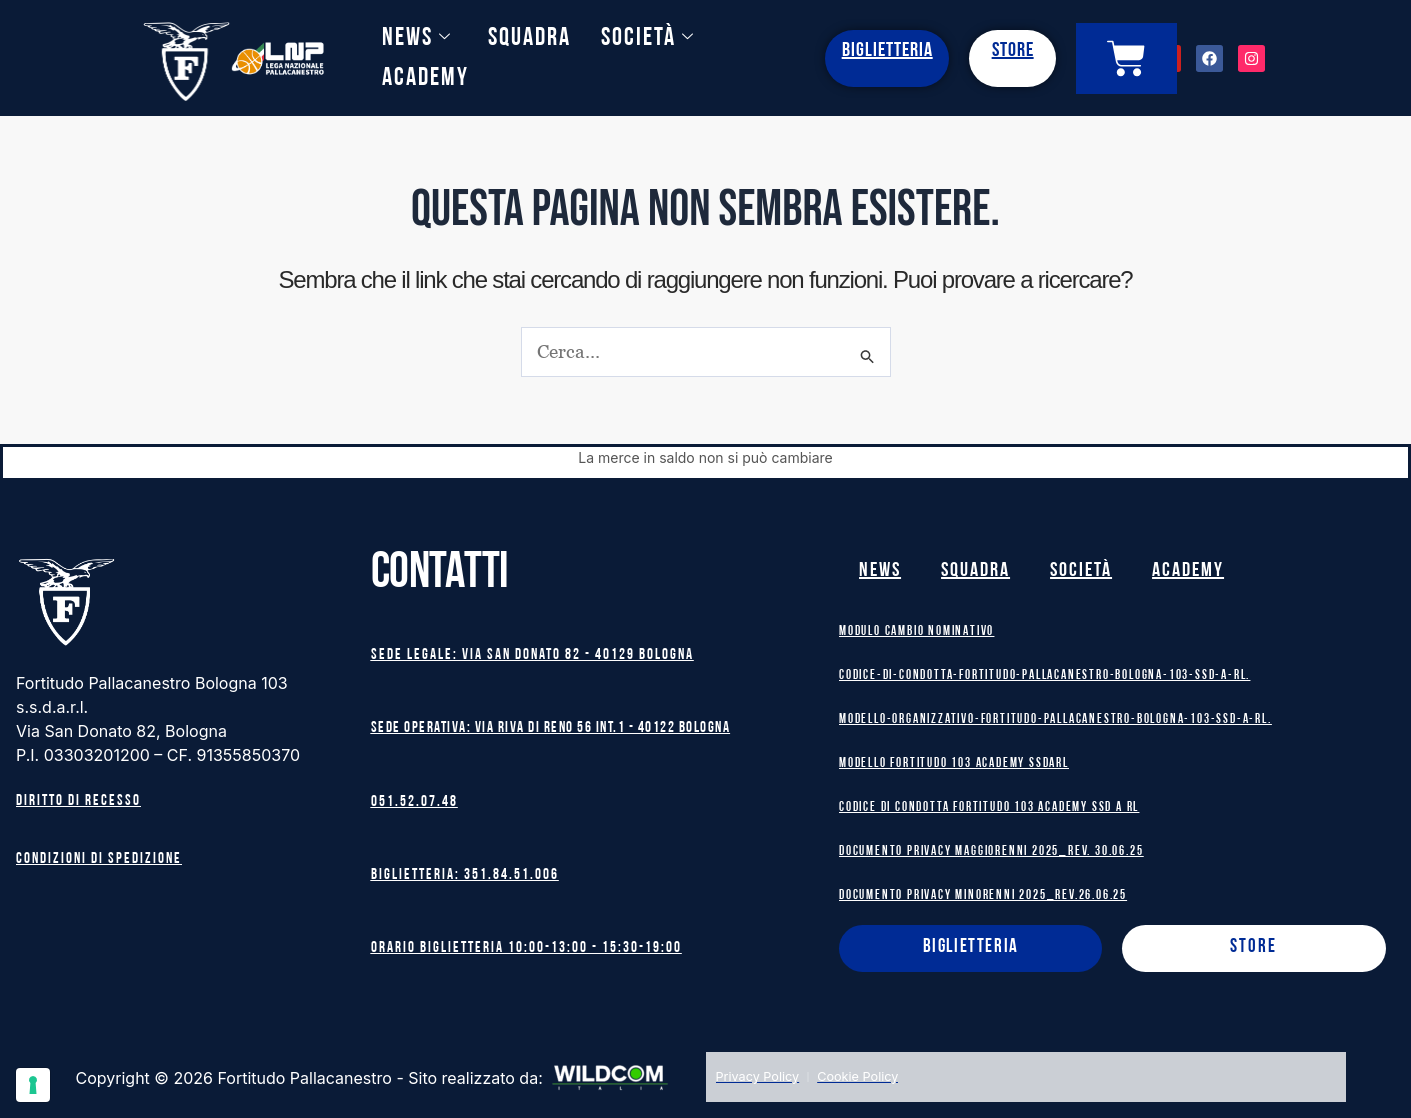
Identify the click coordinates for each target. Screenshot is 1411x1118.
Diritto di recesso (78, 799)
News (417, 38)
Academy (425, 78)
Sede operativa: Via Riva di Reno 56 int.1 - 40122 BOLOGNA (551, 727)
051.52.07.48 (414, 801)
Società (648, 38)
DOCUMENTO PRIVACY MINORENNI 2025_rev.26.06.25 (983, 892)
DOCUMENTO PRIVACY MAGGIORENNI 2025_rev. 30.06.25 (991, 848)
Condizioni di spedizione (99, 856)
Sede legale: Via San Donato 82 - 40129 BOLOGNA (532, 653)
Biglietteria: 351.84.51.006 (465, 875)
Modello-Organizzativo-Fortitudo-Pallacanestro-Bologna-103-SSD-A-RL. (1056, 716)
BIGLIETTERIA (887, 51)
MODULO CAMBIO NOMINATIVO (916, 628)
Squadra (529, 38)
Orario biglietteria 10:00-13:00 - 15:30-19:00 (526, 949)
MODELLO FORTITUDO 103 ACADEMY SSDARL (954, 760)
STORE (1013, 51)
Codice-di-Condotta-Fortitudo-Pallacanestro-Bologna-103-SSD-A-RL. (1045, 672)
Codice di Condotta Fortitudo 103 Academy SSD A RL (989, 804)
